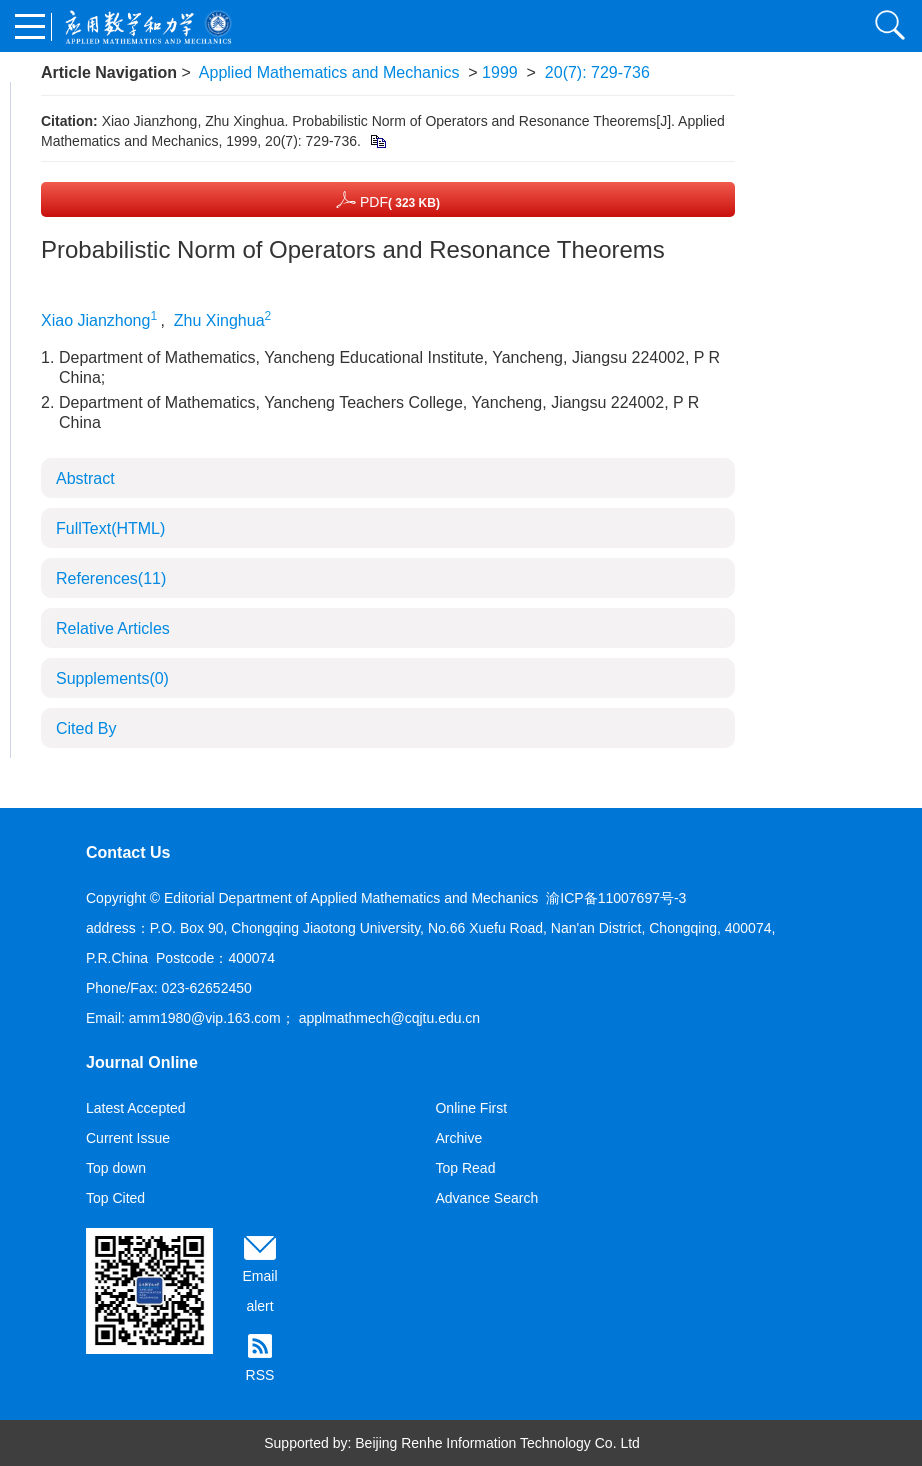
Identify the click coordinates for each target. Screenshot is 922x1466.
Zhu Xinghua (219, 320)
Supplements (112, 678)
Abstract (85, 478)
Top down (116, 1168)
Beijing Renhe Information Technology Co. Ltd (497, 1443)
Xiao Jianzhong (95, 320)
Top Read (465, 1168)
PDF (388, 199)
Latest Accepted (136, 1108)
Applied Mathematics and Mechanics (329, 72)
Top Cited (115, 1198)
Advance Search (486, 1198)
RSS (260, 1375)
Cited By (86, 728)
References (111, 578)
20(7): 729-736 (597, 72)
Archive (458, 1138)
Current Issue (128, 1138)
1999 (500, 72)
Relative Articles (113, 628)
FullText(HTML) (110, 528)
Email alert (259, 1291)
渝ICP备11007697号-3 (616, 898)
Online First (471, 1108)
